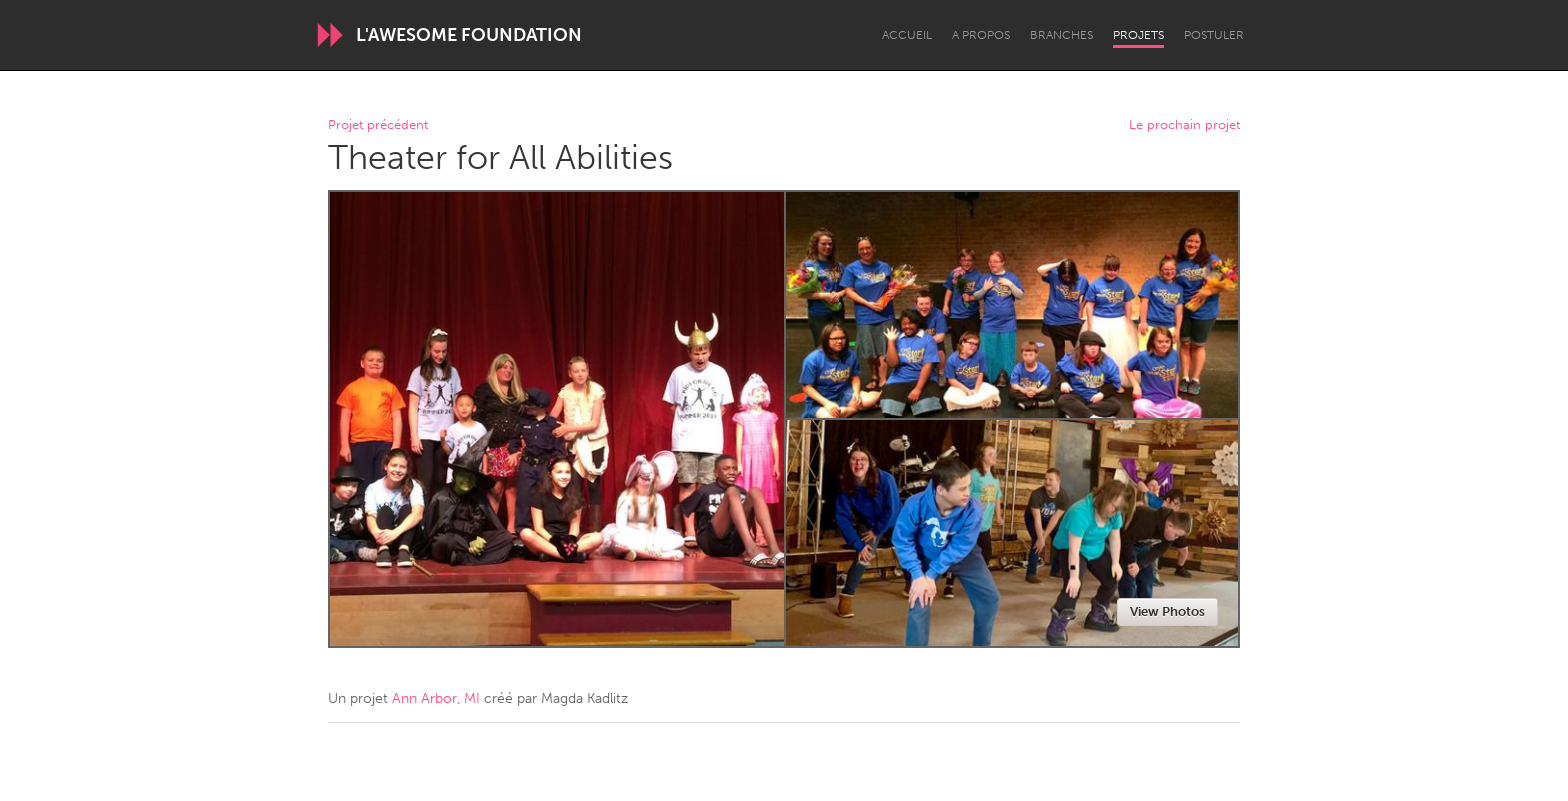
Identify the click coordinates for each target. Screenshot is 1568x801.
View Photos (1167, 611)
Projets (1138, 35)
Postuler (1214, 35)
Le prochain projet (1184, 125)
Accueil (907, 35)
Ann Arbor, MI (436, 698)
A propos (981, 35)
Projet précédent (378, 125)
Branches (1061, 35)
